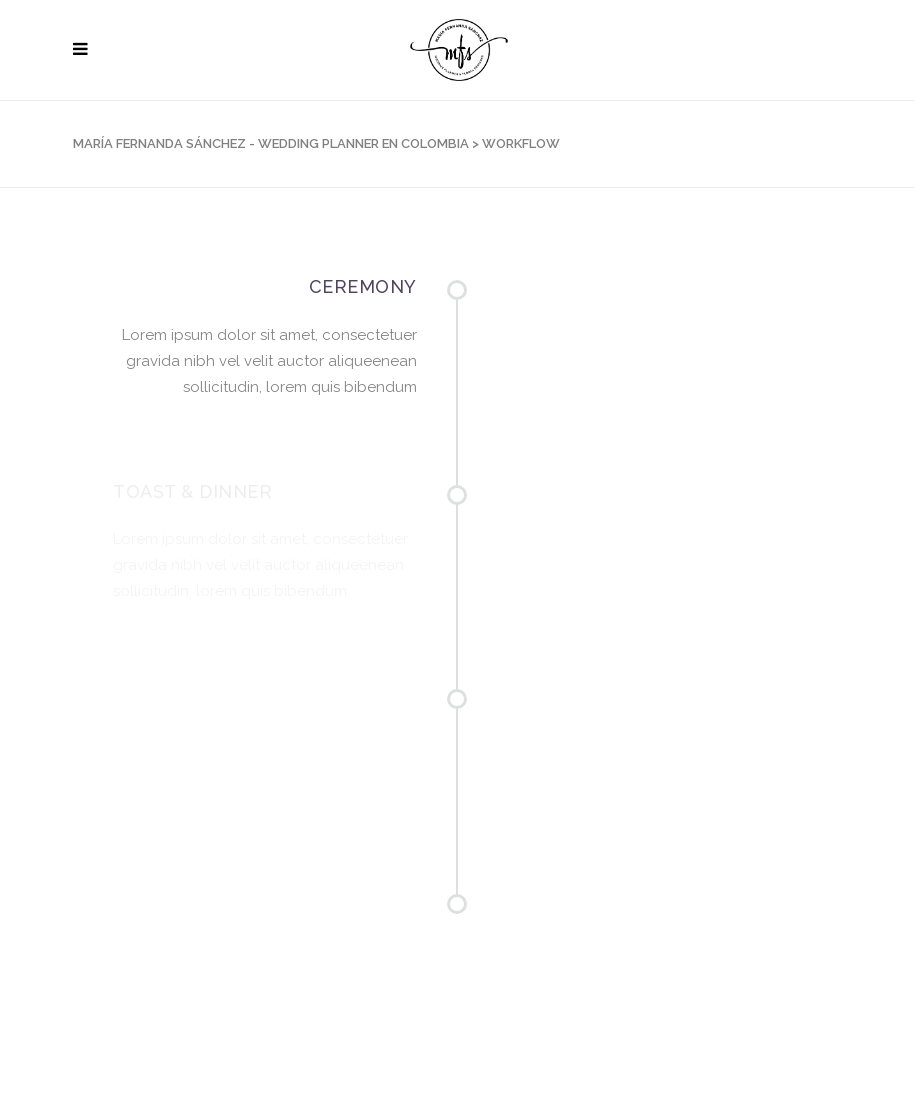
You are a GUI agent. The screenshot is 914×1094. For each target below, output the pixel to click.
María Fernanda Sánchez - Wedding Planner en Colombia (271, 143)
